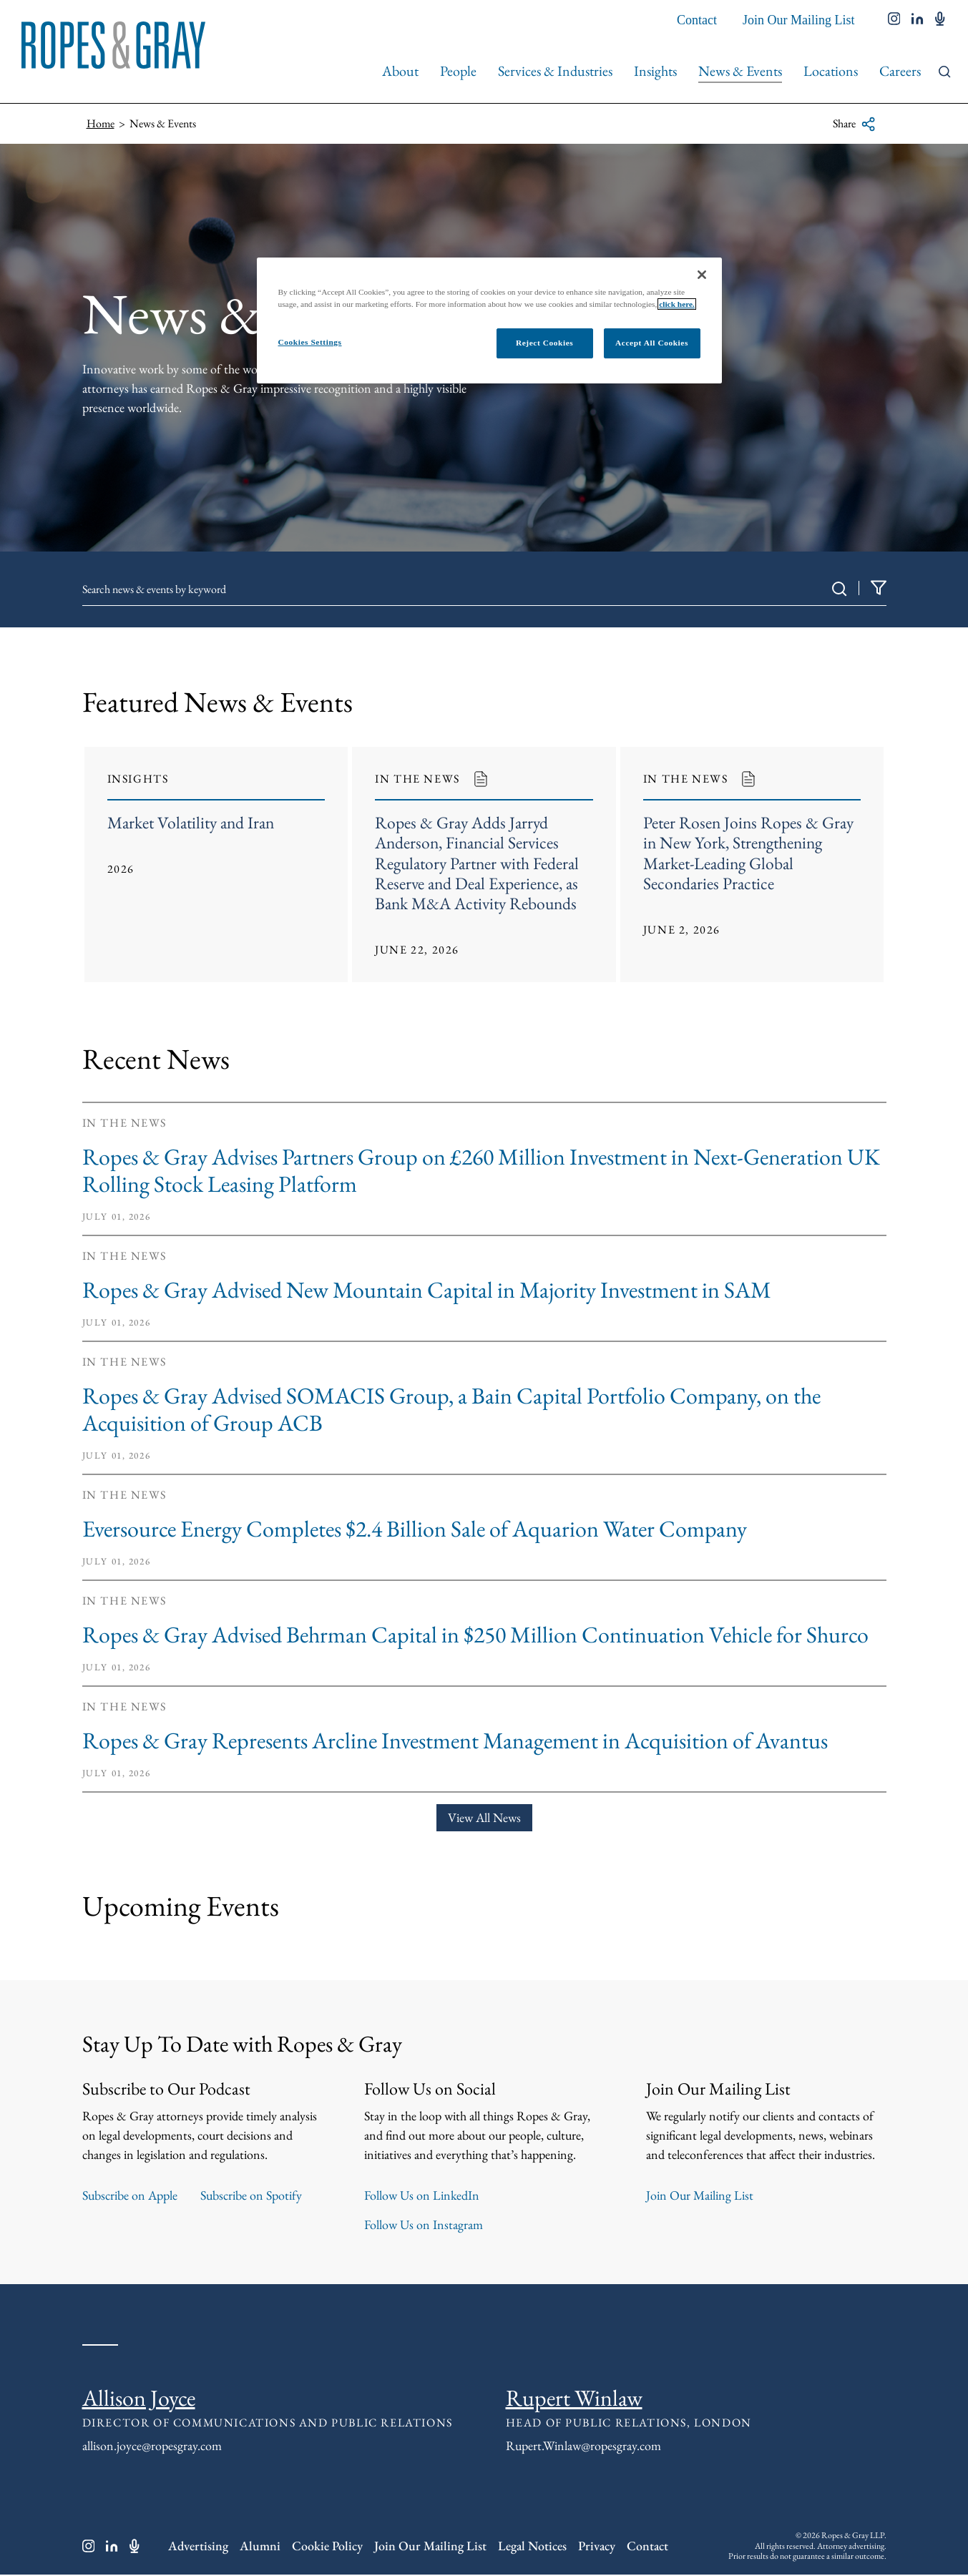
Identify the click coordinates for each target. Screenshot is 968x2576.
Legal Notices (532, 2548)
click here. (677, 304)
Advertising (198, 2548)
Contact (697, 20)
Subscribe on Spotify (251, 2196)
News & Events (740, 71)
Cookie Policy (327, 2548)
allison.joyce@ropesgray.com (152, 2447)
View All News (484, 1819)
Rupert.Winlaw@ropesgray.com (583, 2447)
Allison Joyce (138, 2399)
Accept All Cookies (651, 342)
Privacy (596, 2548)
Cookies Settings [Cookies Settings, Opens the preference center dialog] (310, 342)
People (458, 71)
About (400, 71)
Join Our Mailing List (799, 20)
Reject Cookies (544, 342)
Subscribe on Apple (129, 2196)
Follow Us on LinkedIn (421, 2196)
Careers (900, 71)
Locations (830, 71)
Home (100, 123)
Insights (655, 71)
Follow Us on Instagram (423, 2226)
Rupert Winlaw (574, 2399)
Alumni (260, 2548)
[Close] (702, 274)
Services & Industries (555, 71)
